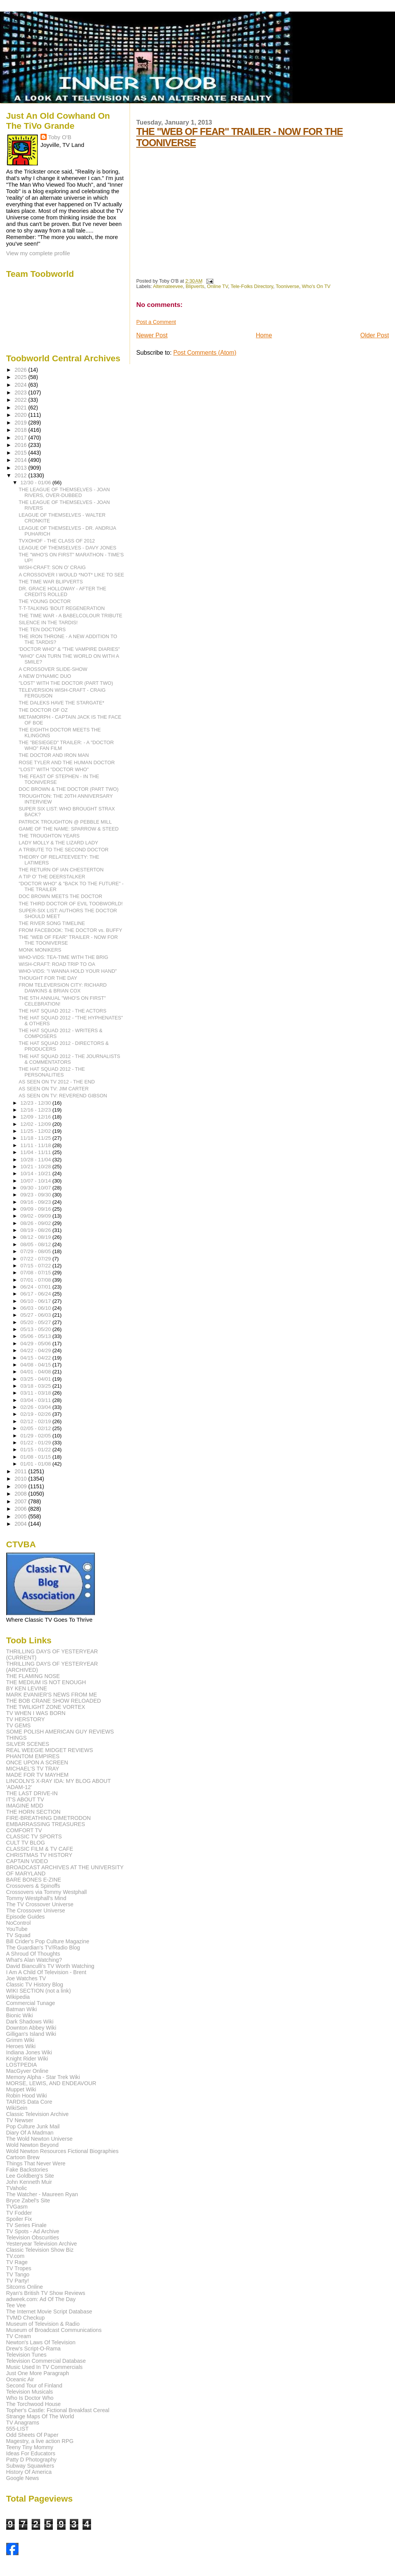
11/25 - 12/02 (36, 1131)
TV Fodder (19, 2213)
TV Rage (17, 2262)
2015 (22, 453)
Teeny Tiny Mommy (29, 2447)
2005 (22, 1516)
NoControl (18, 1923)
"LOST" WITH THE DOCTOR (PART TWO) (66, 683)
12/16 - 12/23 (36, 1110)
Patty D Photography (31, 2459)
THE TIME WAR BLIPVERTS (51, 582)
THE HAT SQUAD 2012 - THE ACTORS (62, 1011)
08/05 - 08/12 (36, 1244)
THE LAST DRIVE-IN (32, 1793)
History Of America (29, 2472)
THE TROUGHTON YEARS (49, 836)
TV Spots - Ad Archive (32, 2231)
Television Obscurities (32, 2237)
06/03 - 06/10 (36, 1308)
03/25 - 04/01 (36, 1379)
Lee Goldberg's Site (30, 2176)
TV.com (15, 2256)
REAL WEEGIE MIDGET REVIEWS (49, 1750)
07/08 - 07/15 (36, 1272)
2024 (22, 385)
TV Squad (18, 1935)
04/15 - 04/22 (36, 1358)
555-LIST (17, 2429)
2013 (22, 468)
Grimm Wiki (20, 2040)
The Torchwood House (33, 2404)
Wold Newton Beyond (32, 2145)
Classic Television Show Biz (40, 2250)
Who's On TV (316, 286)
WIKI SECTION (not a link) (38, 1991)
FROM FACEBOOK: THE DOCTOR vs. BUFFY (70, 930)
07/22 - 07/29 (36, 1259)
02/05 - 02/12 (36, 1428)
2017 (22, 438)
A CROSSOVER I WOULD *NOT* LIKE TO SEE (71, 575)
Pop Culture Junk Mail (33, 2126)
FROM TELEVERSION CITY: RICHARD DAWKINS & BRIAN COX (63, 988)
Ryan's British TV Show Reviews (45, 2293)
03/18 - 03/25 (36, 1386)
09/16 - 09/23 (36, 1202)
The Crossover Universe (35, 1910)
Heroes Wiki (20, 2046)
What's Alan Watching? (34, 1960)
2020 (22, 415)
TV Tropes (18, 2268)
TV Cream (18, 2336)
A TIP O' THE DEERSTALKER (52, 876)
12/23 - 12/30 (36, 1103)
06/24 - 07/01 (36, 1287)
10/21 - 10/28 (36, 1166)
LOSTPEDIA (21, 2065)
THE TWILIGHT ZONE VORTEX (45, 1707)
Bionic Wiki (19, 2015)
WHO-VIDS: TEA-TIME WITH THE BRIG (63, 957)
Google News (22, 2478)
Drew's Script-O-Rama (33, 2348)
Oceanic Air (20, 2379)
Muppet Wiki (21, 2089)
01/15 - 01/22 (36, 1449)
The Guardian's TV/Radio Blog (43, 1947)
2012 (22, 475)
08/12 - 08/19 (36, 1237)
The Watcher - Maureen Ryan (42, 2194)
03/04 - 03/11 (36, 1400)
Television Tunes (26, 2355)
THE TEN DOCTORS (42, 629)
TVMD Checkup (25, 2318)
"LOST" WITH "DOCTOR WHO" (54, 769)
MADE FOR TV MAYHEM (37, 1775)
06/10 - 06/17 (36, 1301)
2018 (22, 430)
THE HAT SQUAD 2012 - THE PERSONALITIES (52, 1072)
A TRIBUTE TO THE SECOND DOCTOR (64, 849)
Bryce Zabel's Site (28, 2200)
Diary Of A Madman (30, 2133)
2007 (22, 1501)
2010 (22, 1479)
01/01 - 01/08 (36, 1464)
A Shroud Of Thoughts (33, 1954)
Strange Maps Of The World (40, 2416)
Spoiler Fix (19, 2219)
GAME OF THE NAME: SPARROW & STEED (69, 829)
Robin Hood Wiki (26, 2095)
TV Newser (19, 2120)
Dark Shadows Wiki (30, 2021)
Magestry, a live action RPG (40, 2441)
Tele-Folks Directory (252, 286)
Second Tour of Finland (34, 2385)
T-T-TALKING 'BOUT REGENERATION (62, 608)
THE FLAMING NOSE (33, 1676)
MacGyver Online (27, 2071)
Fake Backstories (27, 2170)
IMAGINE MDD (24, 1806)
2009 (22, 1486)
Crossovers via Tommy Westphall (46, 1892)
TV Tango (17, 2274)
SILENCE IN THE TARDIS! (48, 622)
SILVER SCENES (27, 1744)
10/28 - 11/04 (36, 1159)
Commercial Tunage (30, 2003)
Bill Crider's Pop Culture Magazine (47, 1941)
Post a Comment (156, 322)
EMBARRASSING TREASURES (45, 1824)
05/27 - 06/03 (36, 1315)
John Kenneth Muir (29, 2182)
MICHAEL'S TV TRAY (32, 1769)
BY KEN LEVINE (26, 1688)
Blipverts (195, 286)
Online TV (217, 286)
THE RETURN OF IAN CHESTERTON (61, 870)
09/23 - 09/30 (36, 1195)
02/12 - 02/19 (36, 1421)
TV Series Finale (26, 2225)
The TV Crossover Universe (40, 1904)
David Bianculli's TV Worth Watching (50, 1966)
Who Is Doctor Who (30, 2398)
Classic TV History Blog (34, 1984)
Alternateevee (168, 286)
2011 (22, 1471)
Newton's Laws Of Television (41, 2342)
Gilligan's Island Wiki (31, 2034)
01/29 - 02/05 (36, 1436)
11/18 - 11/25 (36, 1138)
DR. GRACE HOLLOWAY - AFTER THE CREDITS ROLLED (62, 591)
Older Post (374, 335)
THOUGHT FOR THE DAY (48, 978)
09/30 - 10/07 (36, 1188)
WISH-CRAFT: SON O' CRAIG (52, 567)
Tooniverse (287, 286)
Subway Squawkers (30, 2466)
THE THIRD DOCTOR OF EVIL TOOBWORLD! (71, 903)
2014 (22, 460)
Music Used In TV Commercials (44, 2367)
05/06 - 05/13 (36, 1336)
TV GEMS (18, 1725)
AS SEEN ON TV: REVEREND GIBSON (63, 1095)
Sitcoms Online (24, 2287)
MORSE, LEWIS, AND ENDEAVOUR (51, 2083)
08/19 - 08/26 (36, 1230)
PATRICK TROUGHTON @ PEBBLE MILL (65, 822)
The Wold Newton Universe (39, 2139)
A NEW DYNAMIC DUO (45, 676)
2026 (22, 370)
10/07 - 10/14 (36, 1181)
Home (264, 335)
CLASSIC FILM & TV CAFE (39, 1849)
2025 (22, 377)
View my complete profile (38, 253)
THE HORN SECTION (33, 1812)
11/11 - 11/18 (36, 1145)
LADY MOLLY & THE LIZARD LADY (58, 843)
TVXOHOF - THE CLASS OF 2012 (57, 541)
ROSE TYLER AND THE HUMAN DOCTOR (67, 762)
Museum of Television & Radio (43, 2324)
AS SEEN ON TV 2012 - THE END (57, 1082)
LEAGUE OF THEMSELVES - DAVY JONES (67, 548)
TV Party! (17, 2281)
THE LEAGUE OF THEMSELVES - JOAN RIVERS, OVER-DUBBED (64, 492)
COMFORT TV (24, 1830)
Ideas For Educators (31, 2453)
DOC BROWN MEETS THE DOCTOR (60, 896)
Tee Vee (16, 2305)
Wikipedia (18, 1997)
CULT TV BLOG (25, 1843)
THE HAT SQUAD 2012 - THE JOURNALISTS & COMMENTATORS (69, 1059)
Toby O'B (59, 137)
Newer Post (151, 335)
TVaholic (16, 2188)
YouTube (17, 1929)
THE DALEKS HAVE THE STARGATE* (62, 703)
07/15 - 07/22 (36, 1266)
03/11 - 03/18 (36, 1393)
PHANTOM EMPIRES (32, 1756)
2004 (22, 1524)
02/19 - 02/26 (36, 1414)
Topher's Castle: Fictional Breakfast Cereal (58, 2410)
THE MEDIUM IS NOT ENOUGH (46, 1682)
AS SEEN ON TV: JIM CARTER (54, 1089)
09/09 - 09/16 (36, 1209)
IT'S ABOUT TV (25, 1799)
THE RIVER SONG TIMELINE (52, 923)
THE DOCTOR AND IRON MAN (54, 755)
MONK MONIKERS (40, 950)
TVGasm (17, 2207)
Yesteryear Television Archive (41, 2244)
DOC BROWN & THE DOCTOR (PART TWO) (69, 789)
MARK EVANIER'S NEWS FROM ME (51, 1695)
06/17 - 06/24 (36, 1294)
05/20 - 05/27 (36, 1322)
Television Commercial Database (46, 2361)
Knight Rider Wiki (27, 2058)
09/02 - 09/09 (36, 1216)
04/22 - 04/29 (36, 1350)
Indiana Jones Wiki (29, 2052)
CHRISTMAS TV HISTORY (39, 1855)
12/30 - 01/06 (36, 482)
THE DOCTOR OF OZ (43, 710)
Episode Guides (25, 1917)
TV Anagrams (22, 2422)
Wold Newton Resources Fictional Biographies (62, 2151)
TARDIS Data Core (29, 2102)
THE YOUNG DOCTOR (45, 601)
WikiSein (16, 2108)
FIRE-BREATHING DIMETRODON (48, 1818)
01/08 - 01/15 (36, 1457)
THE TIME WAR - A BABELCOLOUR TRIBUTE (71, 615)
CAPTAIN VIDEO (27, 1861)
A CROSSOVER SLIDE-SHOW (53, 669)
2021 (22, 407)
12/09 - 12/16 (36, 1117)
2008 (22, 1494)
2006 (22, 1509)
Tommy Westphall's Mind (36, 1898)
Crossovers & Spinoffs (33, 1886)
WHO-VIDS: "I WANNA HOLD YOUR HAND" (68, 971)
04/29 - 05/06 (36, 1343)
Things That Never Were (36, 2163)
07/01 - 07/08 (36, 1280)
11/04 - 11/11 (36, 1152)
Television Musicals (29, 2392)
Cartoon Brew (23, 2157)
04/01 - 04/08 (36, 1372)
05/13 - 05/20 (36, 1329)
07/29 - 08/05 (36, 1251)
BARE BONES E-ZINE (33, 1880)
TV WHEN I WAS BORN (36, 1713)
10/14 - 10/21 (36, 1173)
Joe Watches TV (26, 1978)
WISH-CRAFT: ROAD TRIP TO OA (57, 964)
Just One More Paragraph (37, 2373)
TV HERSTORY (25, 1719)
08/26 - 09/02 (36, 1223)
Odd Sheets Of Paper (32, 2435)
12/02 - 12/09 (36, 1124)
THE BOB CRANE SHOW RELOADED (53, 1701)
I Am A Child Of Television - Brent (46, 1972)
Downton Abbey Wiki (31, 2028)
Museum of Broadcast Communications (54, 2330)
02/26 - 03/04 (36, 1407)
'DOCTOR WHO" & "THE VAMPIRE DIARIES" (69, 649)
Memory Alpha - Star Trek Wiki (43, 2077)
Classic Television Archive (37, 2114)
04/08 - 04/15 (36, 1365)
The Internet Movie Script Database (49, 2311)
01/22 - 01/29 (36, 1443)
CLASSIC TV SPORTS (34, 1836)
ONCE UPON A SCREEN (37, 1762)
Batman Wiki (21, 2009)
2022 (22, 400)
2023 (22, 392)
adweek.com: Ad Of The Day (41, 2299)
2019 (22, 423)
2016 (22, 445)
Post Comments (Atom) (204, 352)
